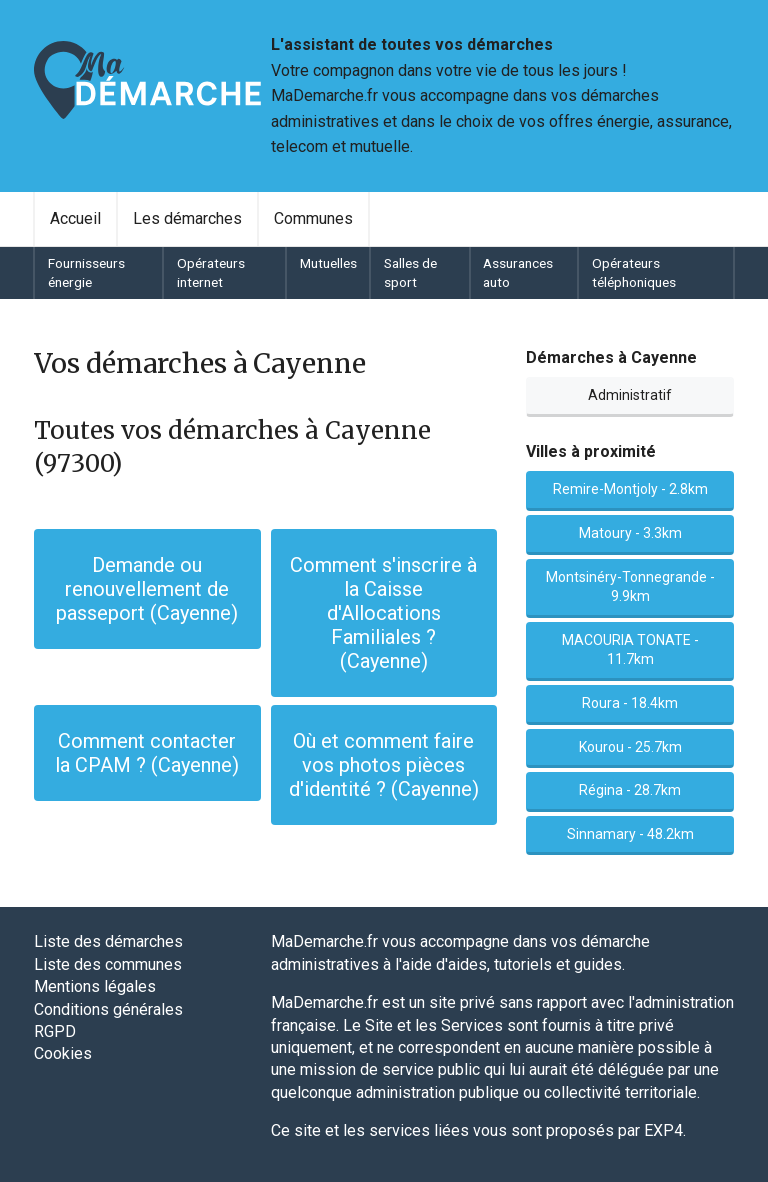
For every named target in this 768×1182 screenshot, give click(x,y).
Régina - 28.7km (630, 790)
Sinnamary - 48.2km (630, 834)
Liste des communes (108, 964)
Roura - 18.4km (630, 703)
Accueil (75, 218)
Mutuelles (328, 263)
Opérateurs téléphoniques (634, 272)
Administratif (630, 395)
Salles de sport (410, 272)
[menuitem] (75, 219)
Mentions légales (95, 986)
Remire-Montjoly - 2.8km (630, 489)
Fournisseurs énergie (86, 272)
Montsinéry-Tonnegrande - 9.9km (630, 587)
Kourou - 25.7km (630, 747)
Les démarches (187, 218)
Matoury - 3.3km (630, 533)
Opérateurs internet (211, 272)
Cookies (63, 1053)
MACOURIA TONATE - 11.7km (630, 650)
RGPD (55, 1031)
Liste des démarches (108, 941)
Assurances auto (518, 272)
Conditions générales (108, 1009)
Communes (313, 218)
